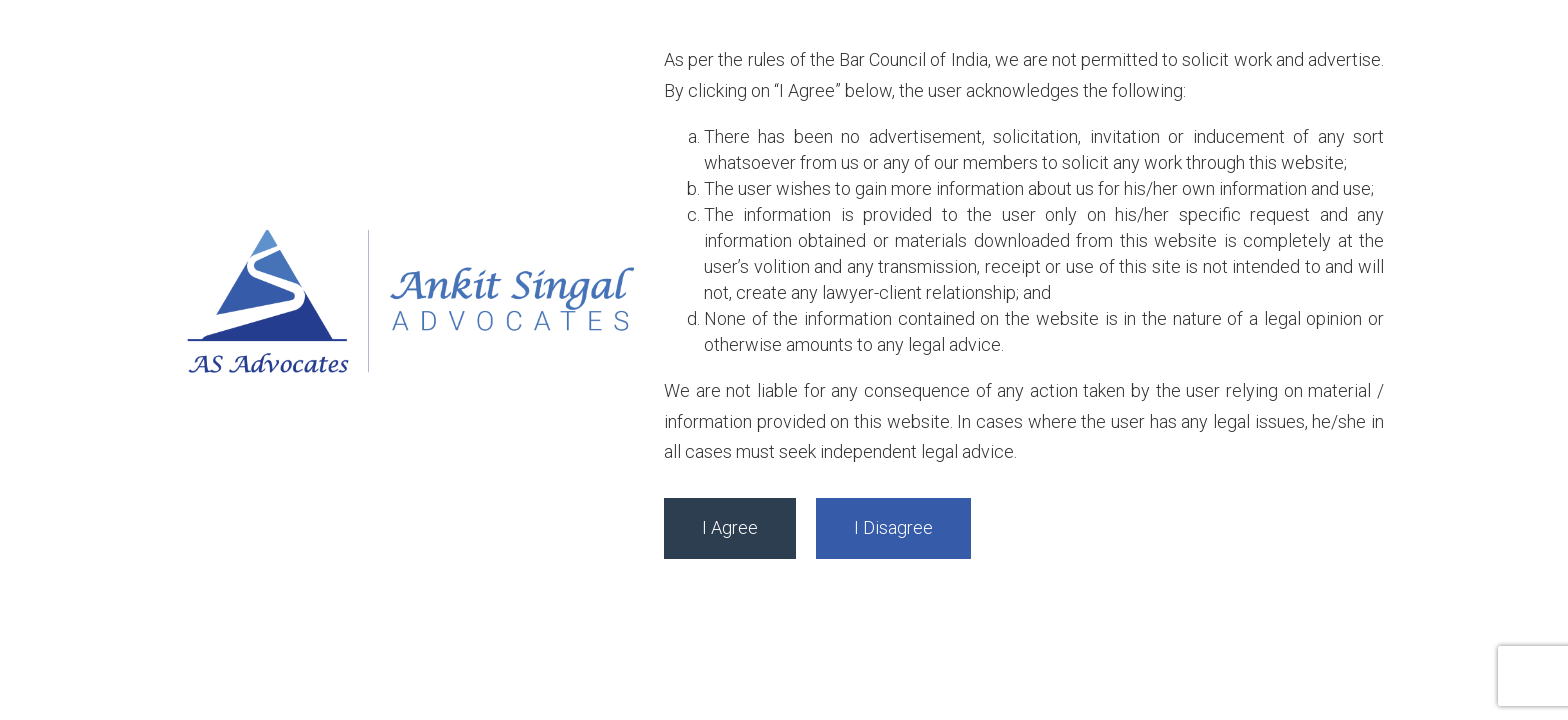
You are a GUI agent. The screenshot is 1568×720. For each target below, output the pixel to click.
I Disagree (893, 527)
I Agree (730, 527)
